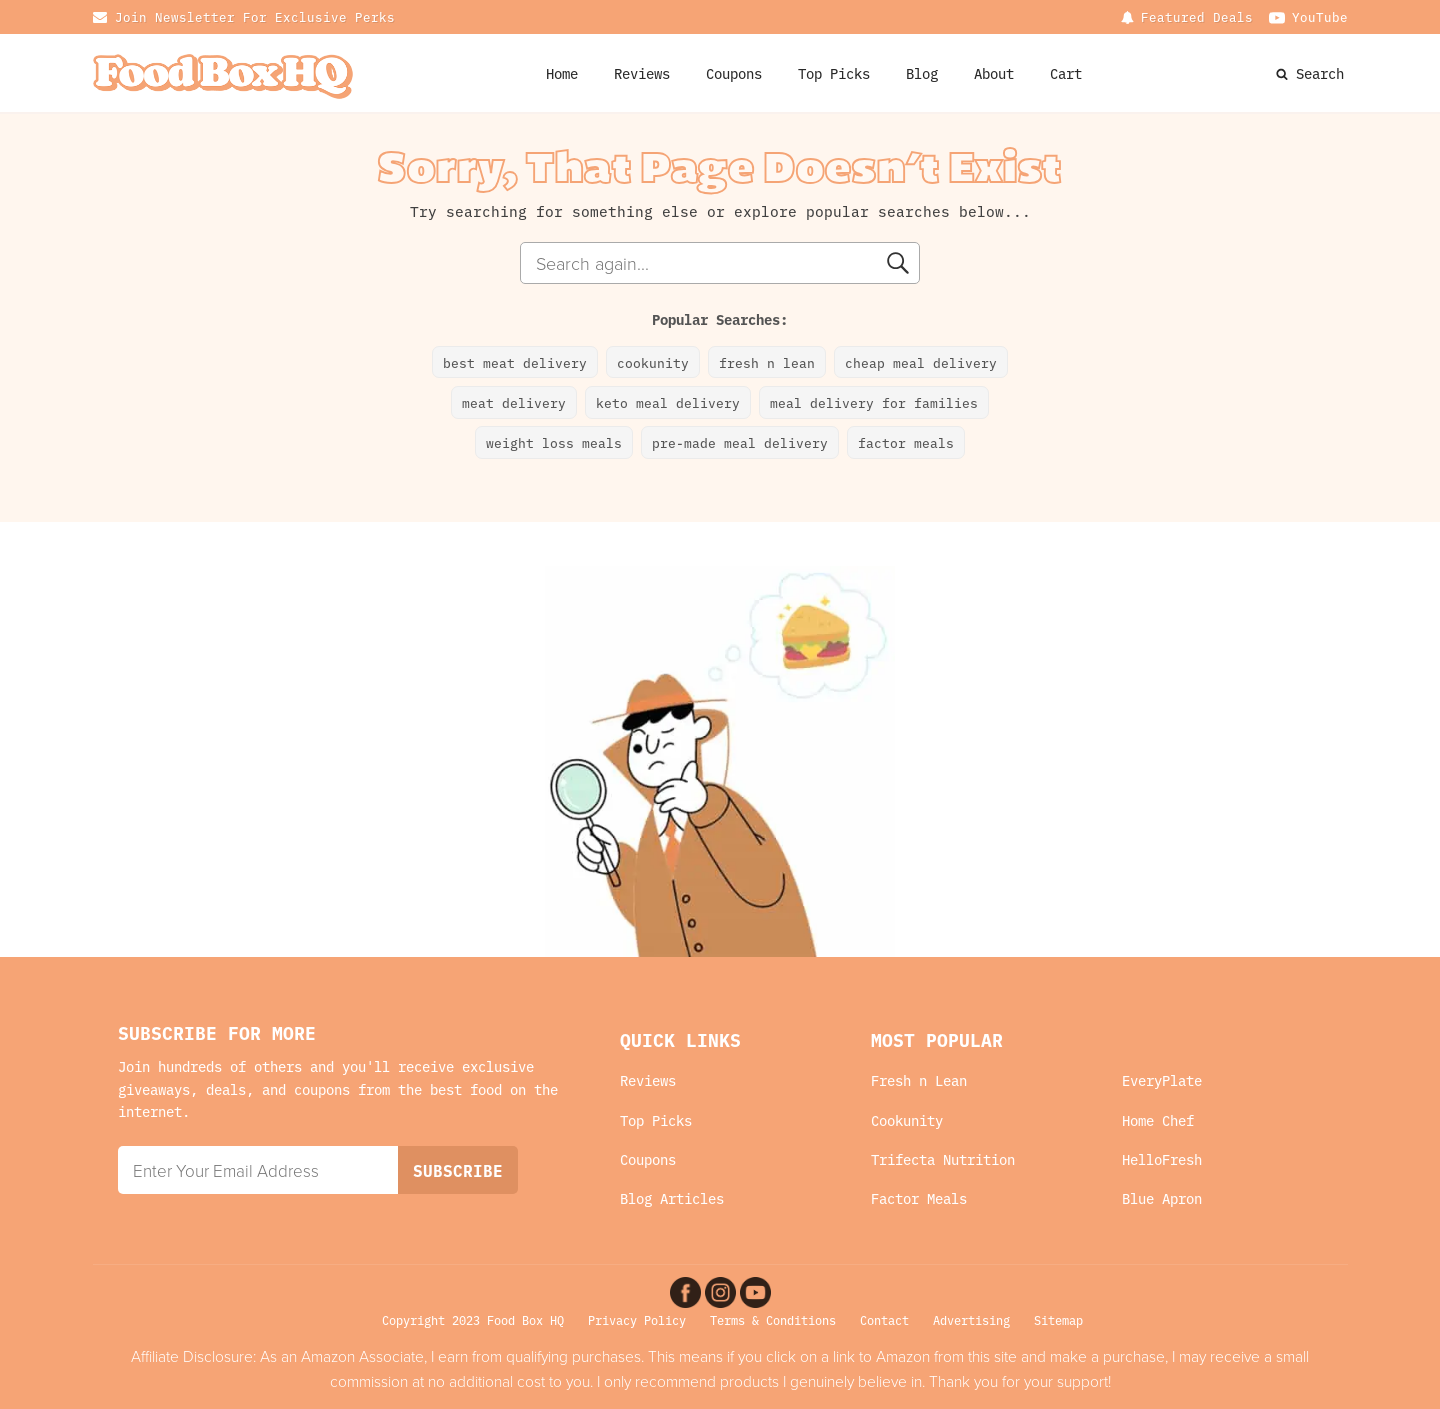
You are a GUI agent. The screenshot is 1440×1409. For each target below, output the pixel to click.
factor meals (906, 442)
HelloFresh (1162, 1159)
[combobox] (720, 263)
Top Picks (834, 73)
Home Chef (1158, 1120)
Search (1320, 73)
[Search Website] (1284, 73)
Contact (884, 1319)
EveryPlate (1162, 1080)
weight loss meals (554, 442)
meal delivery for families (874, 402)
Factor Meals (919, 1198)
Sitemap (1058, 1319)
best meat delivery (515, 362)
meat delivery (514, 402)
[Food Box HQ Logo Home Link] (223, 73)
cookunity (653, 362)
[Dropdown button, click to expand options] (1187, 17)
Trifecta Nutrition (943, 1159)
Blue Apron (1162, 1198)
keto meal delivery (668, 402)
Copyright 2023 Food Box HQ (473, 1319)
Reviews (642, 73)
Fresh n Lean (919, 1080)
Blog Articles (672, 1198)
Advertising (971, 1319)
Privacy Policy (637, 1319)
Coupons (648, 1159)
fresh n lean (767, 362)
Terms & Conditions (773, 1319)
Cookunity (907, 1120)
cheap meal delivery (921, 362)
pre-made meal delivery (740, 442)
